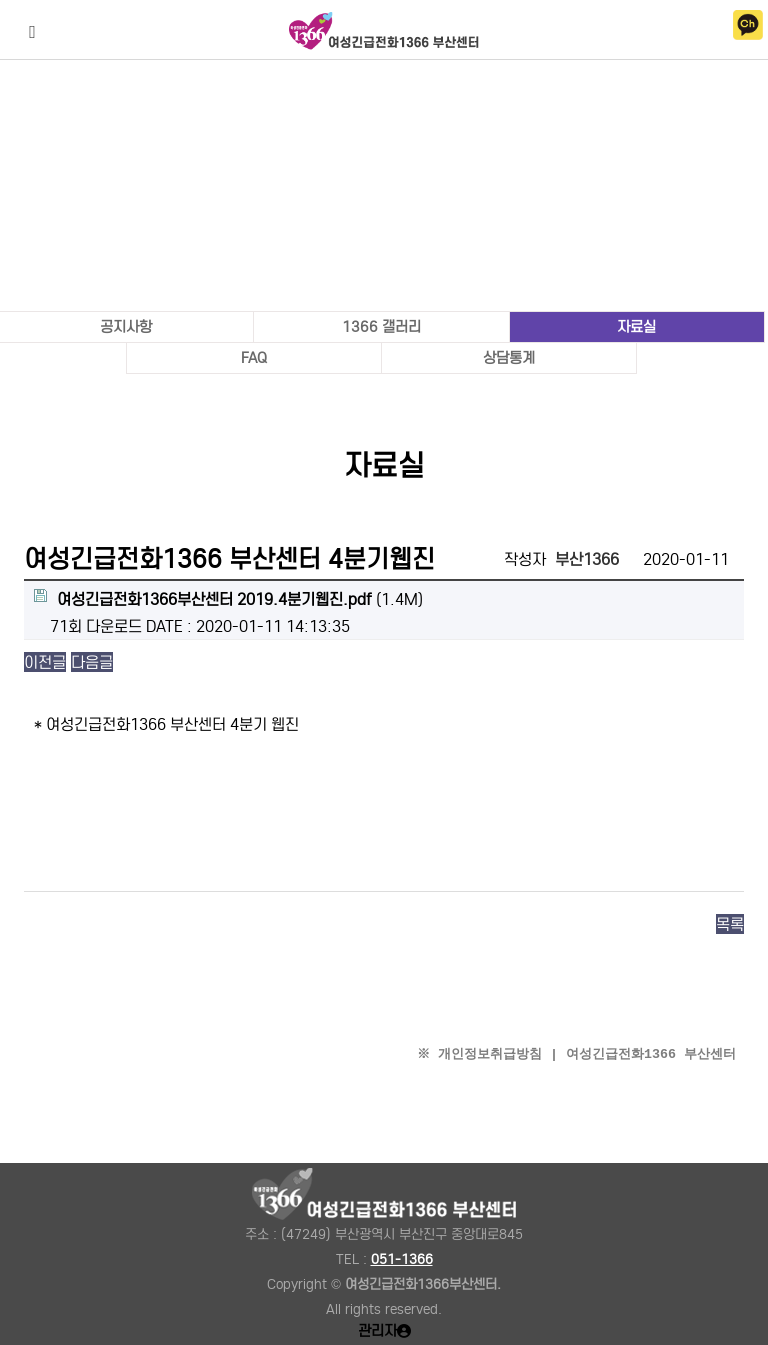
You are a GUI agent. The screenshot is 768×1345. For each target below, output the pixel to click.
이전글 (45, 662)
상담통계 (509, 358)
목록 (730, 924)
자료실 (636, 327)
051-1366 (402, 1259)
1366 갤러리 (381, 327)
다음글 (92, 662)
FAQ (254, 358)
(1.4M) (228, 599)
